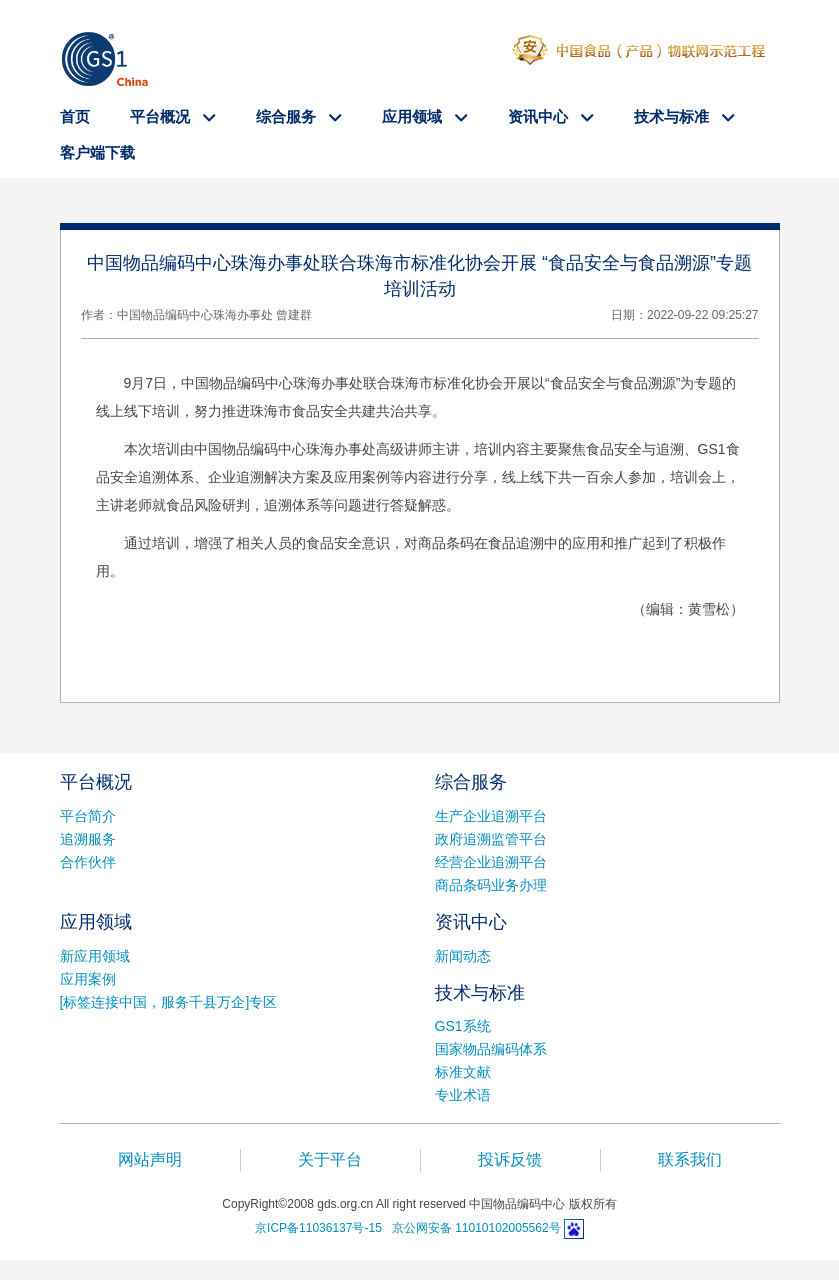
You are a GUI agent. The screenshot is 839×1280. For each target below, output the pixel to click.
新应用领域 (95, 956)
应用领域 (414, 116)
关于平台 (330, 1159)
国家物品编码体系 (491, 1049)
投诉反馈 (510, 1159)
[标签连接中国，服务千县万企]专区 (169, 1002)
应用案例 (88, 979)
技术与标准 (673, 116)
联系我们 (690, 1159)
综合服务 (288, 116)
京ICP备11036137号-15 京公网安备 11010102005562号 (408, 1228)
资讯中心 (540, 116)
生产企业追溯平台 (491, 816)
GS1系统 (463, 1026)
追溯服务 (88, 839)
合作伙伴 (88, 862)
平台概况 (162, 116)
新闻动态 (463, 956)
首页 (75, 116)
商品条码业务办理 (491, 885)
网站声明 (150, 1159)
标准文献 (463, 1072)
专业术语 (463, 1095)
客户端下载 (97, 152)
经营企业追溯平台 (491, 862)
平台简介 (88, 816)
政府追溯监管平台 (491, 839)
